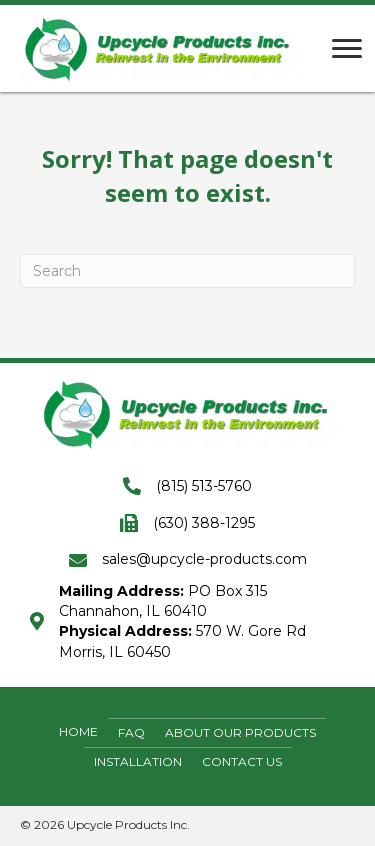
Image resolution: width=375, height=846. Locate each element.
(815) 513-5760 (204, 486)
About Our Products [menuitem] (240, 732)
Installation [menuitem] (138, 761)
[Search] (187, 271)
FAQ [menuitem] (131, 732)
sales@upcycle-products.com (204, 559)
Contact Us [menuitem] (242, 761)
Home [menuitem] (78, 731)
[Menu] (347, 49)
